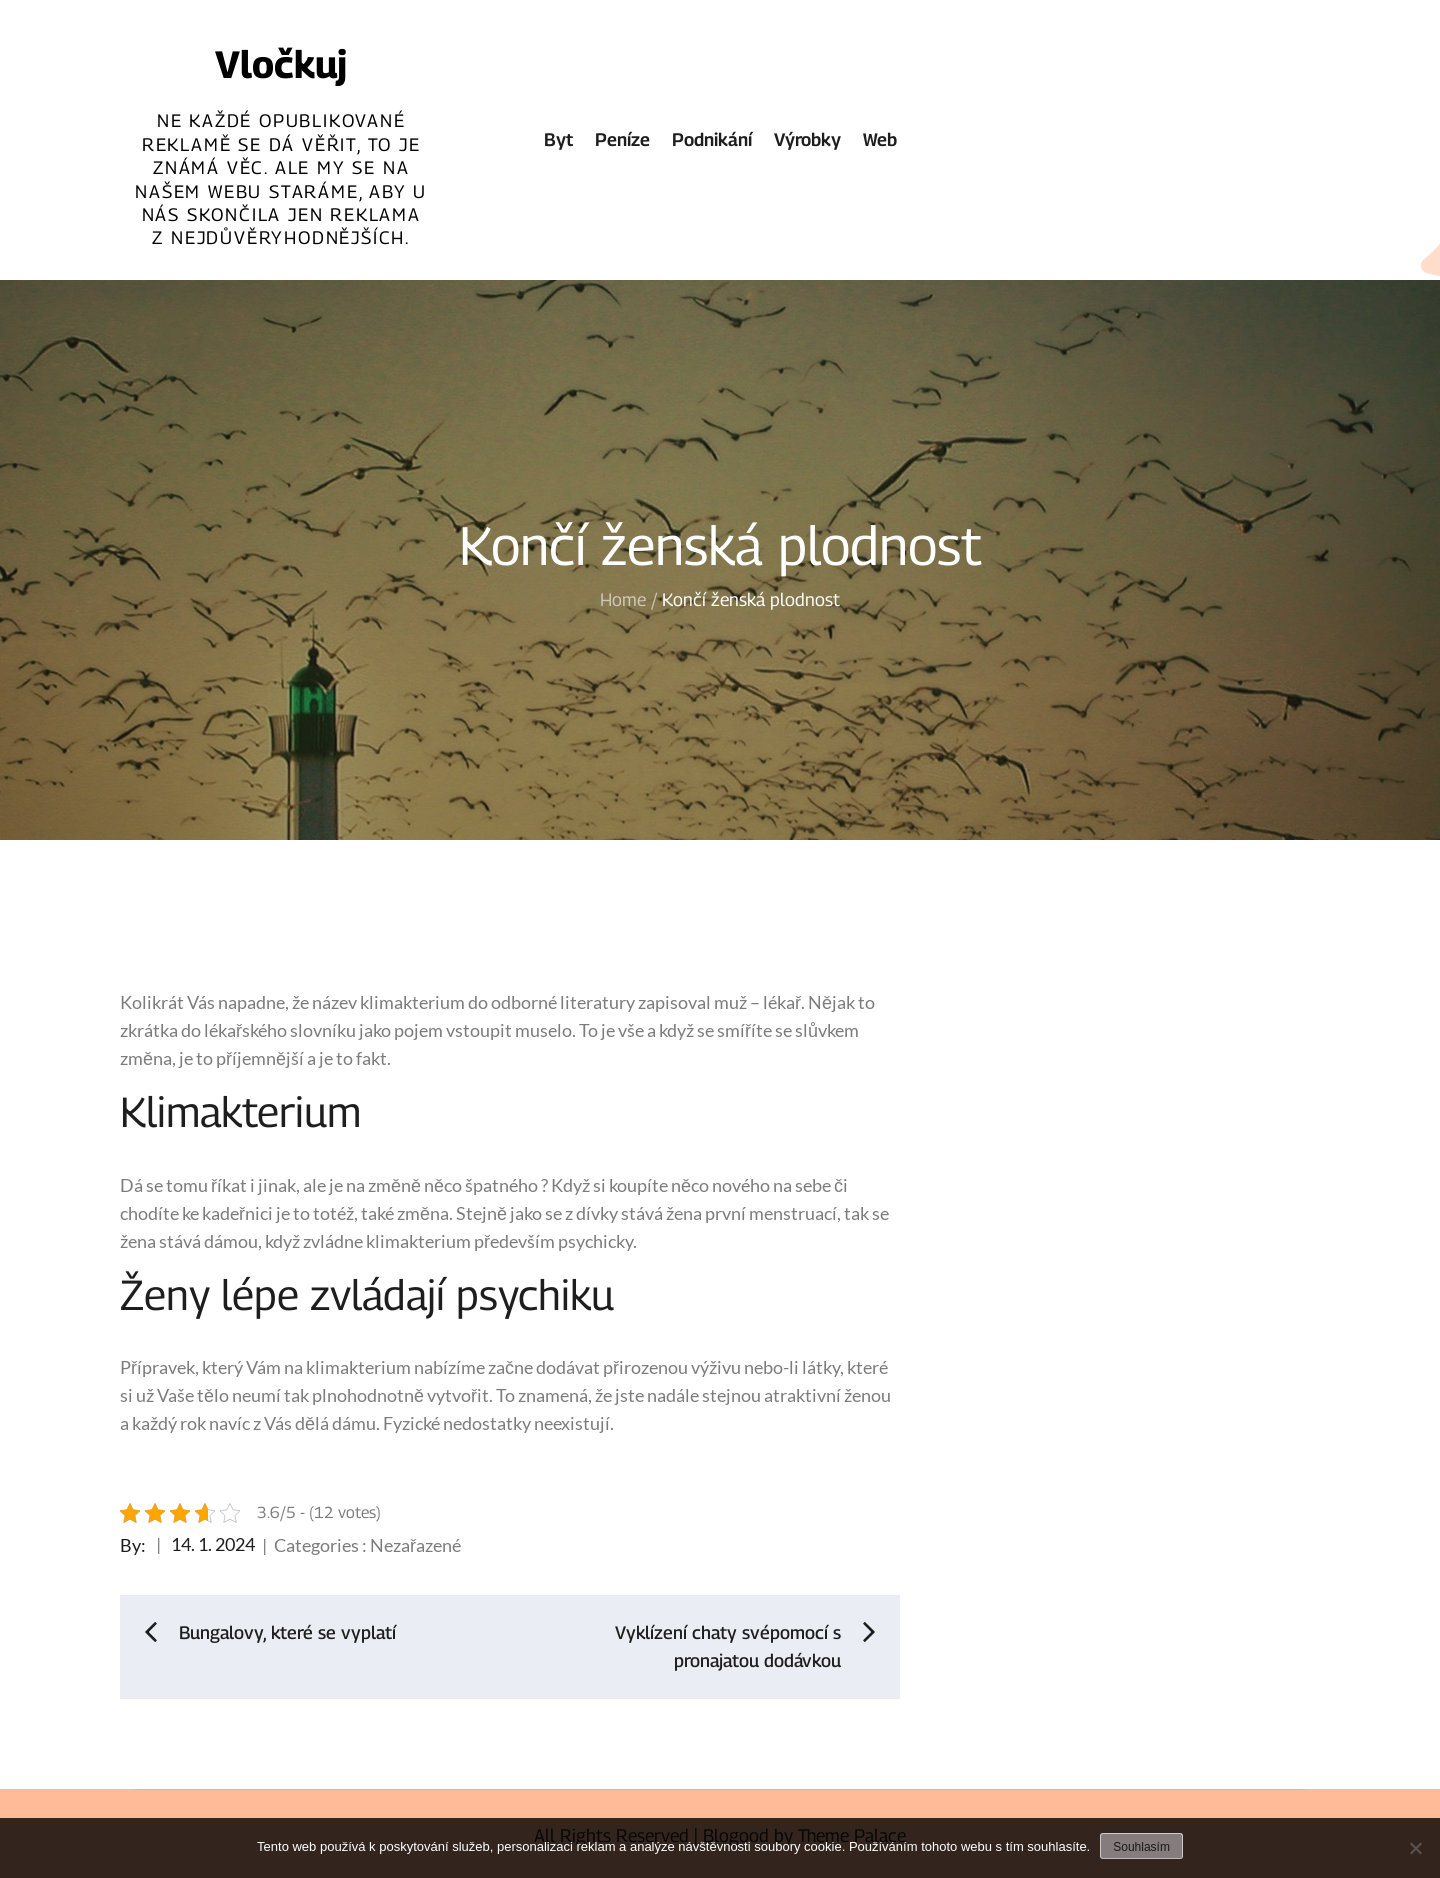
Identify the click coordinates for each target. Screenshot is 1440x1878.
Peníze (622, 139)
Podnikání (712, 139)
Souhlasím (1141, 1847)
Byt (558, 139)
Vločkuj (281, 64)
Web (880, 139)
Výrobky (807, 139)
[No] (1415, 1848)
